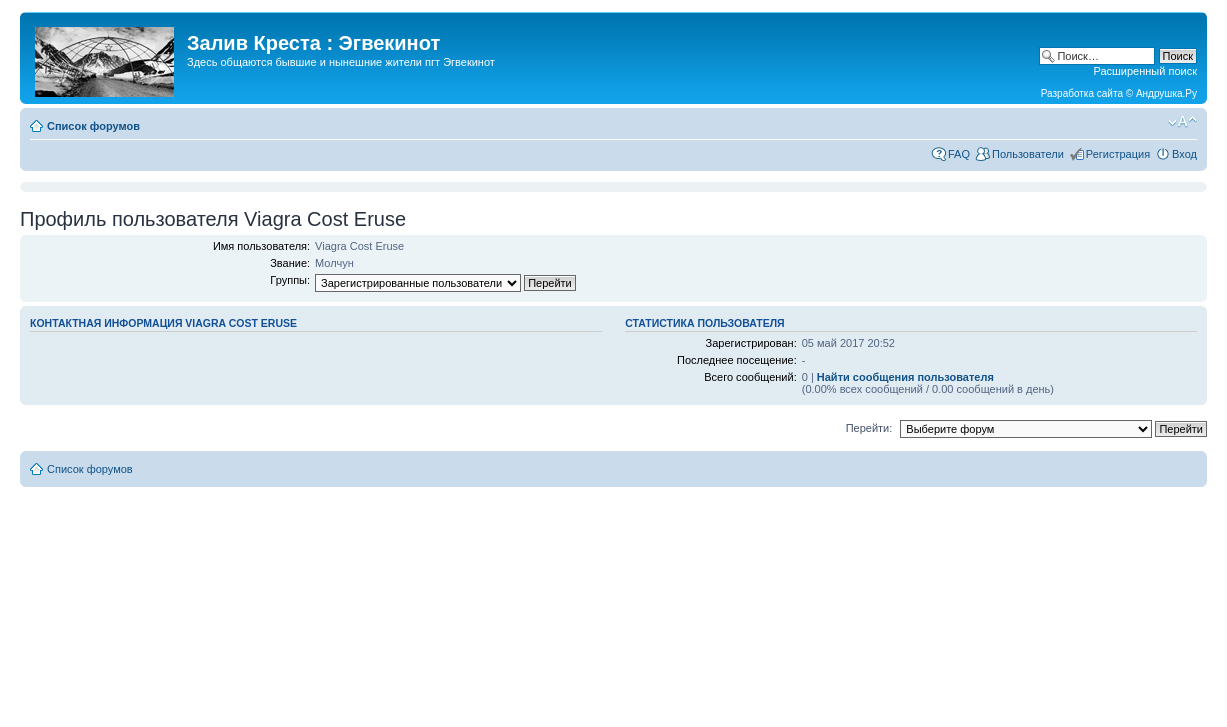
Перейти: (869, 428)
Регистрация (1118, 154)
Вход (1184, 154)
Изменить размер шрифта (1182, 122)
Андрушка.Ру (1166, 93)
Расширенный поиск (1145, 71)
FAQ (959, 154)
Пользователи (1028, 154)
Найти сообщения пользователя (905, 377)
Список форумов (93, 126)
